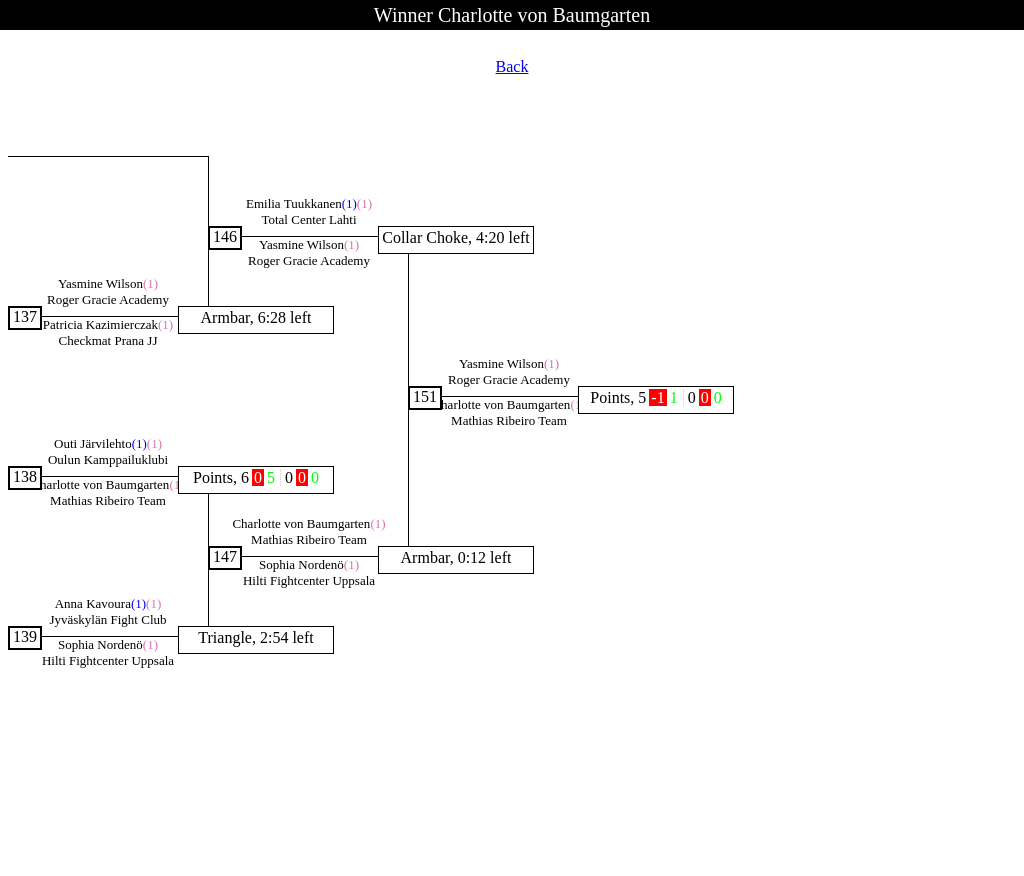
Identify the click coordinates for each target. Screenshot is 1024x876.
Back (512, 66)
